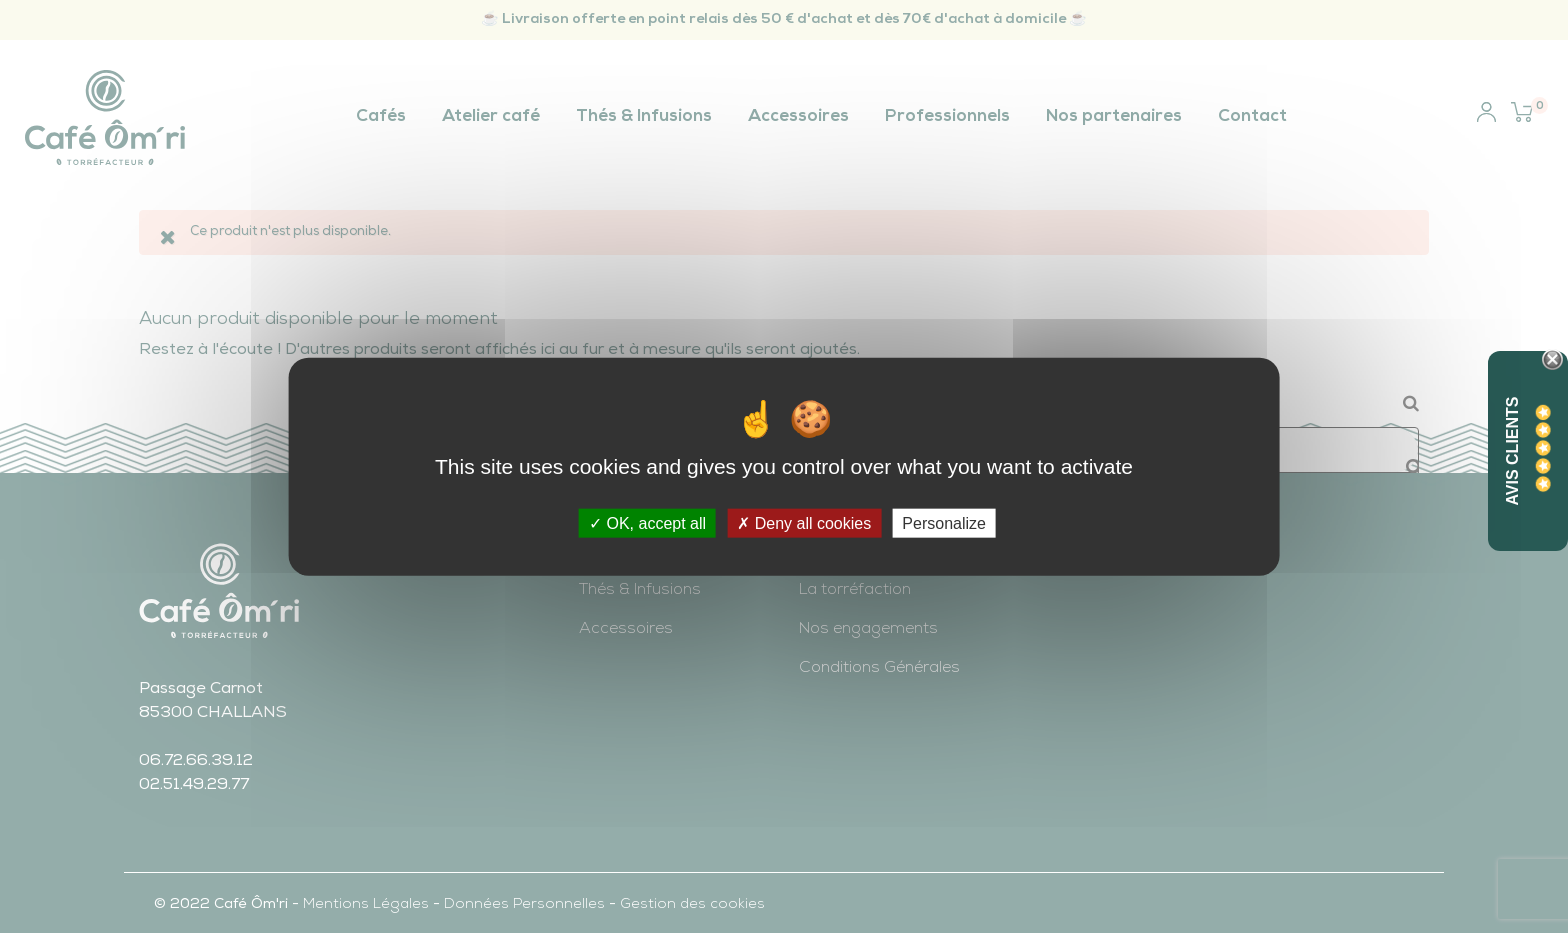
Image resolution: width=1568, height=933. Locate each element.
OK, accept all (647, 523)
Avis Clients (1512, 450)
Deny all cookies (804, 523)
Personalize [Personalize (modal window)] (944, 523)
